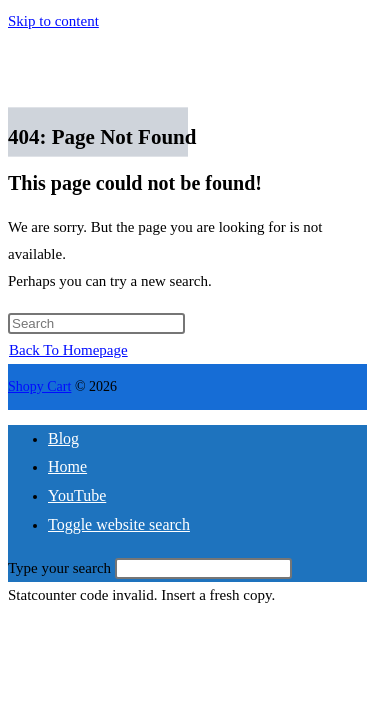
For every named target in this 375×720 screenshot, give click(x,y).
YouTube (77, 495)
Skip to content (53, 21)
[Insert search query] (96, 323)
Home (67, 466)
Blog (63, 438)
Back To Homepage (68, 350)
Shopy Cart (39, 386)
